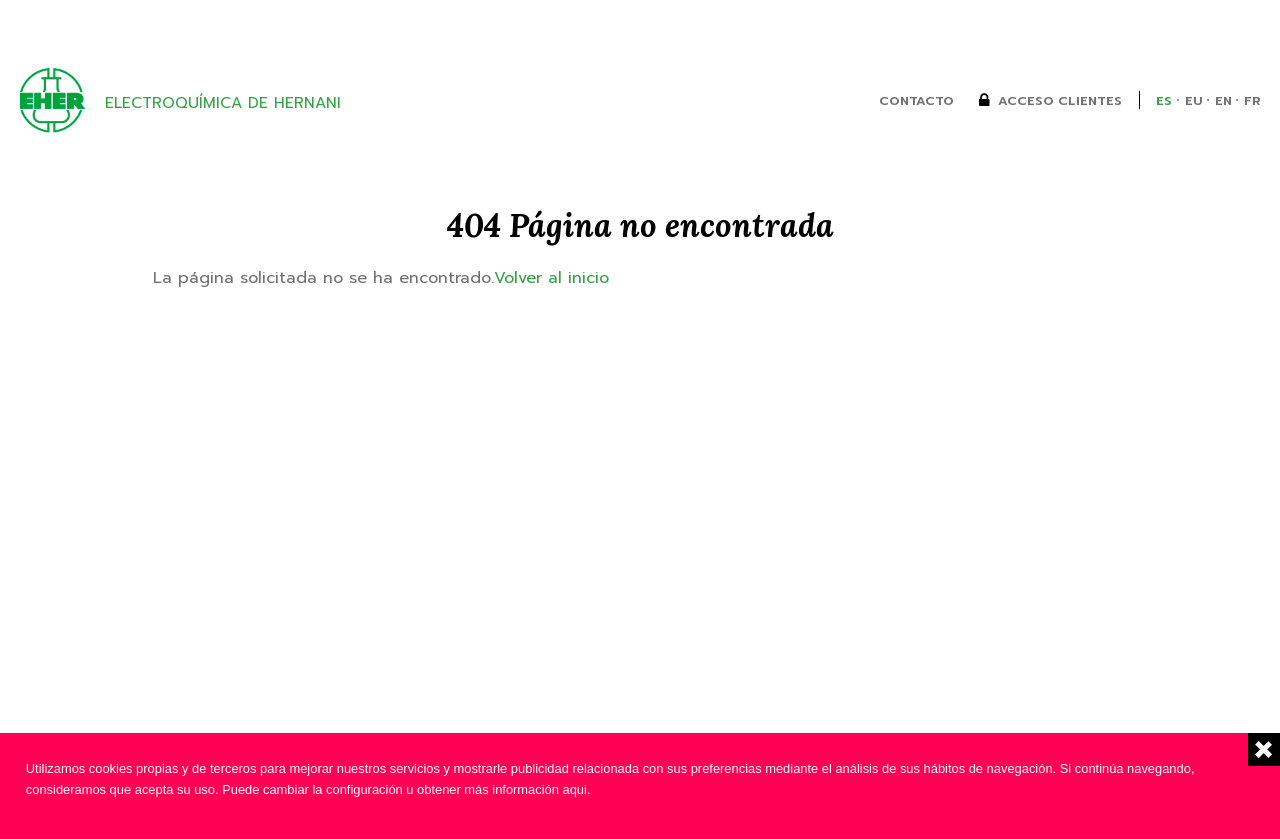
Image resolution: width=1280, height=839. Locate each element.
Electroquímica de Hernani (223, 102)
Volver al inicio (551, 277)
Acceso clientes (1060, 101)
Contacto (916, 101)
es (1164, 101)
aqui (575, 789)
